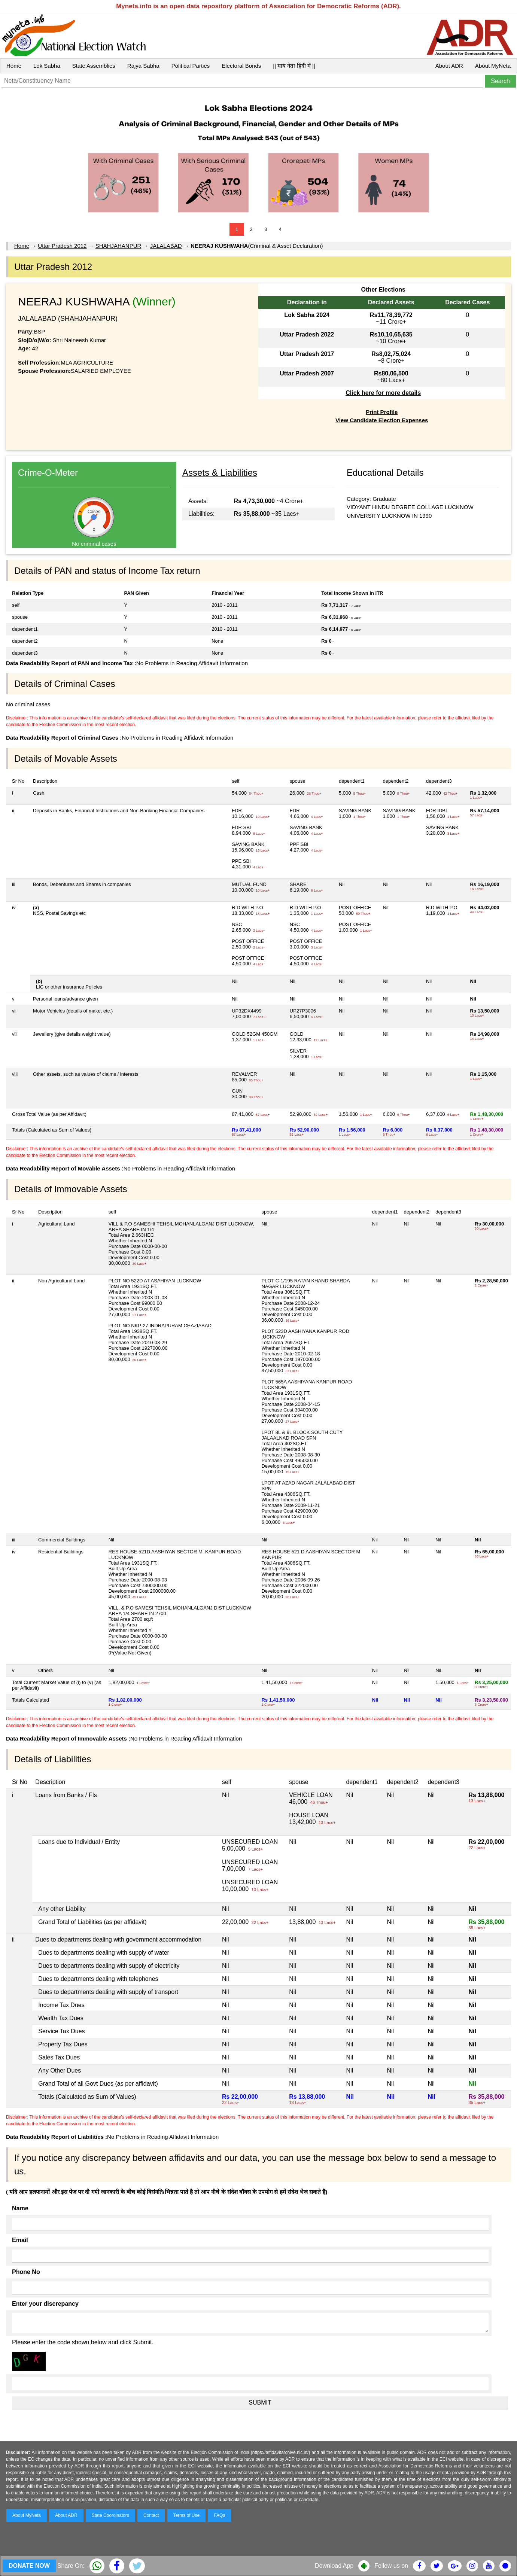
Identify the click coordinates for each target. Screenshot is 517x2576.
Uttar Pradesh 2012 (62, 246)
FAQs (219, 2515)
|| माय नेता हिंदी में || (294, 66)
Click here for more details (383, 393)
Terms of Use (186, 2515)
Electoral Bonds (241, 66)
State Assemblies (93, 66)
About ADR (449, 66)
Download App (334, 2566)
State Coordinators (110, 2515)
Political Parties (190, 66)
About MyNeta (493, 66)
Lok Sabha (46, 66)
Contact (151, 2515)
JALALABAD (166, 246)
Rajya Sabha (143, 66)
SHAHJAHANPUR (118, 246)
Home (13, 66)
